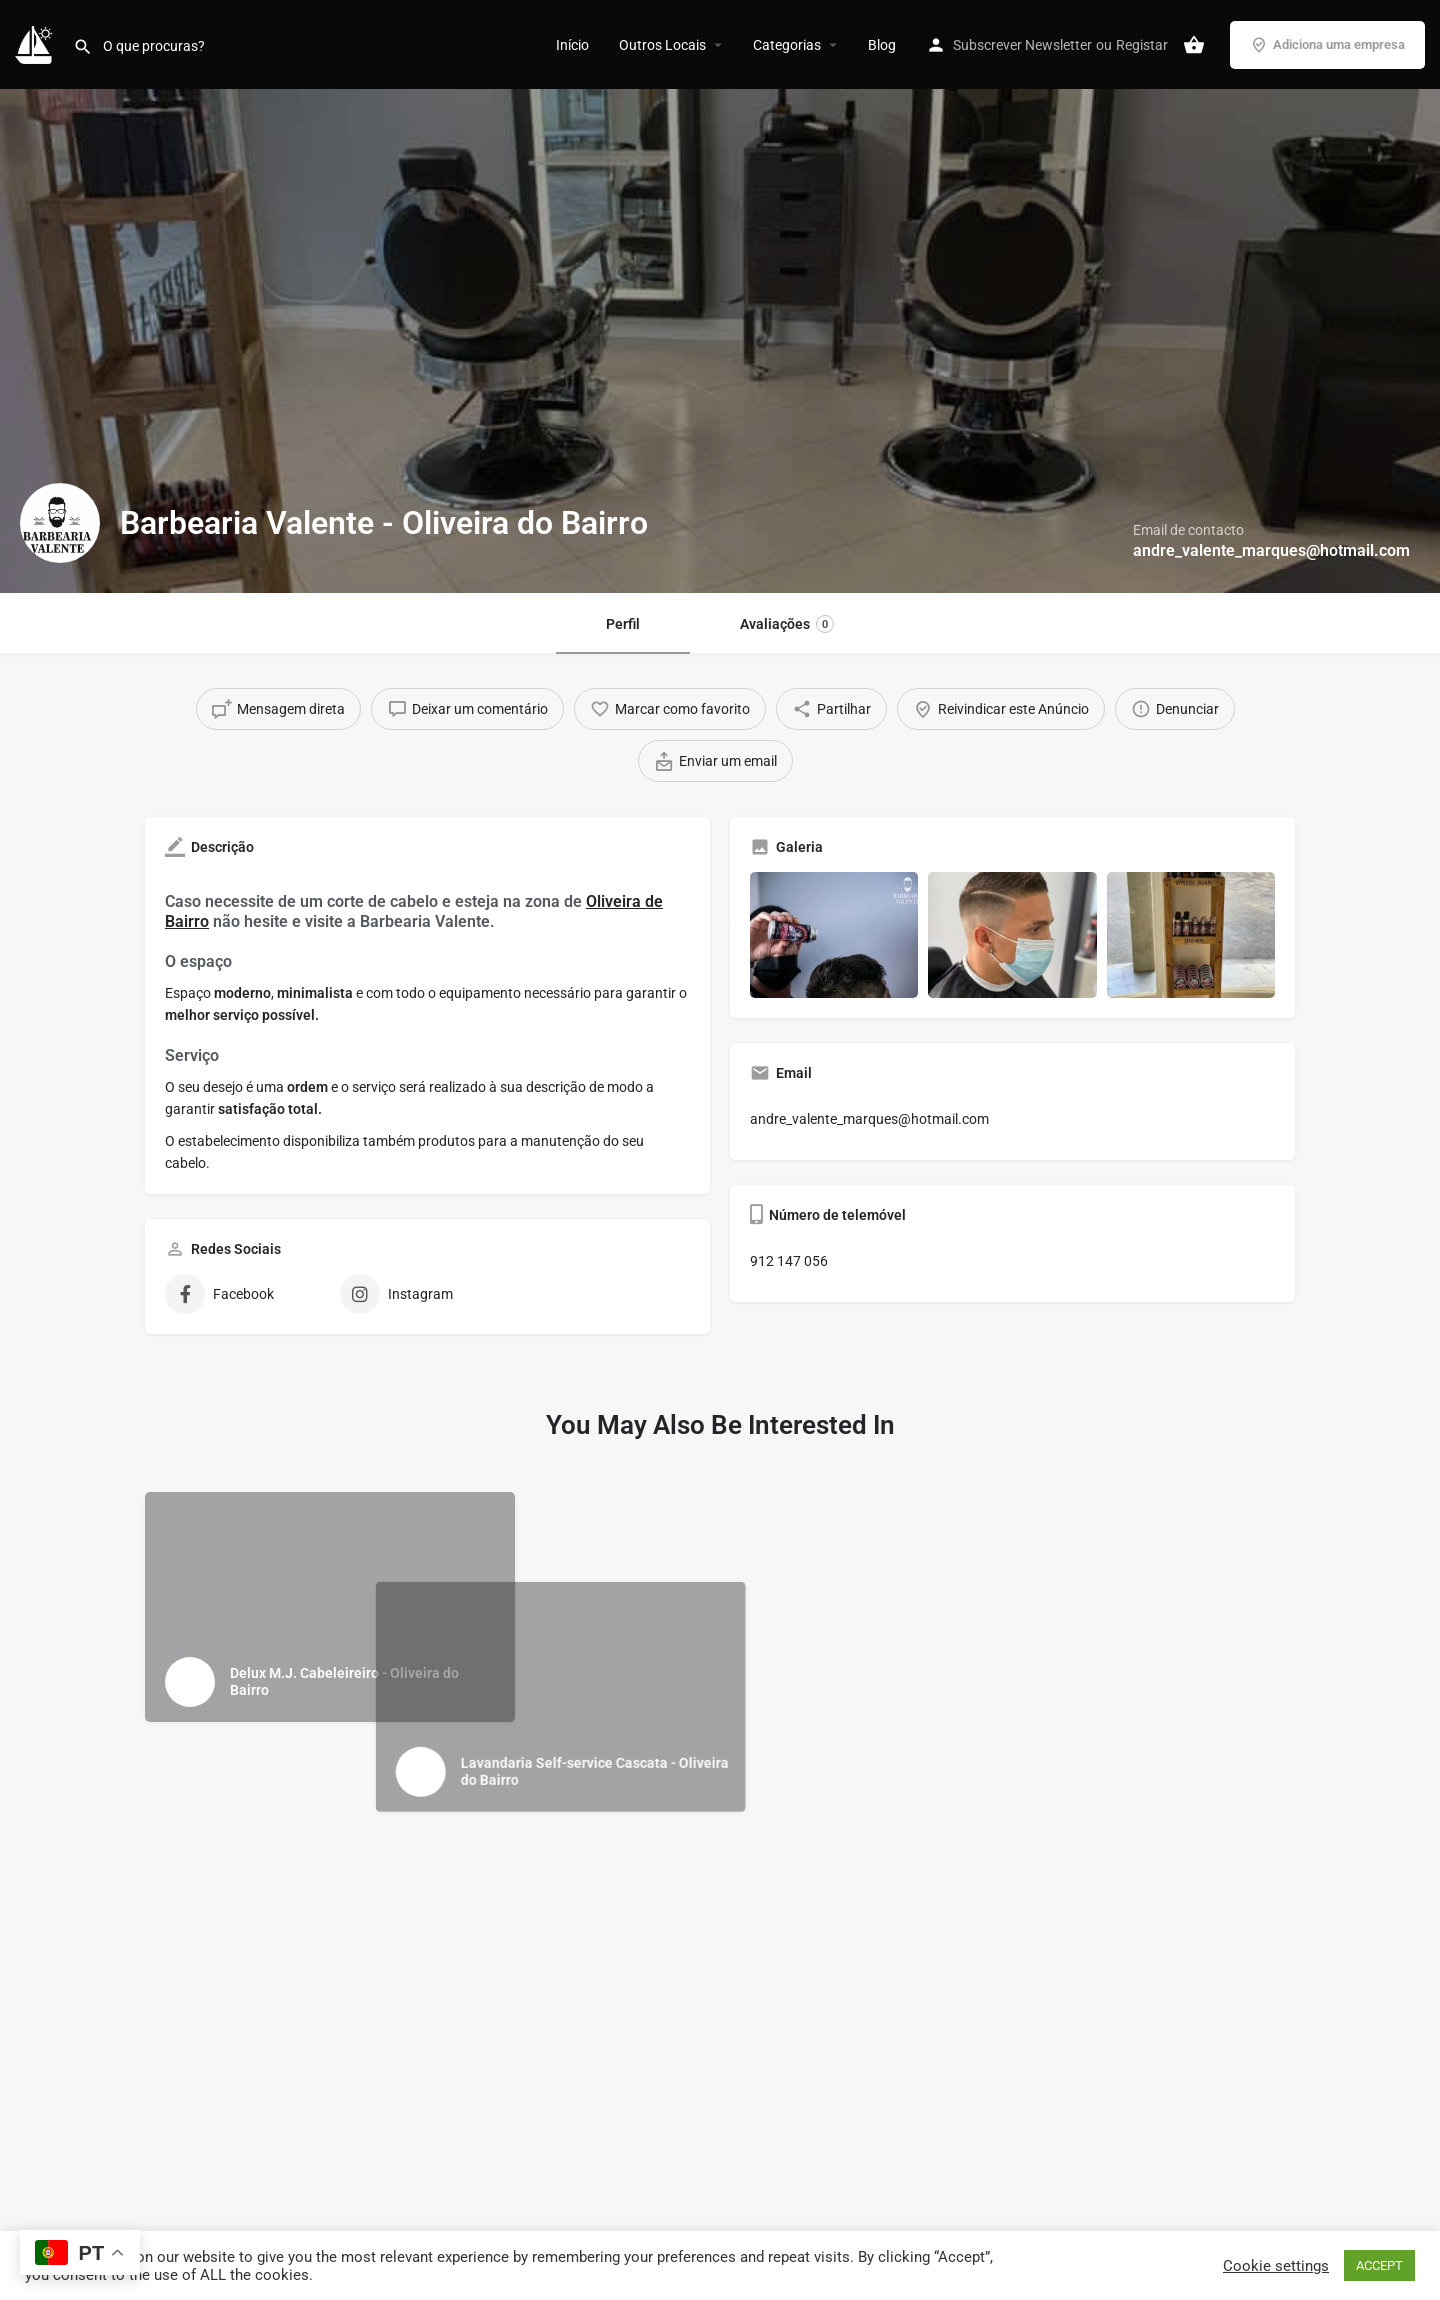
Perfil (623, 624)
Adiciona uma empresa (1327, 45)
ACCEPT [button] (1379, 2265)
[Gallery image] (834, 935)
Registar (1142, 45)
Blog (882, 45)
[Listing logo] (60, 523)
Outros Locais (662, 45)
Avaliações (787, 624)
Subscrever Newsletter (1022, 45)
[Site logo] (36, 43)
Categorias (787, 45)
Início (572, 45)
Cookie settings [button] (1276, 2266)
